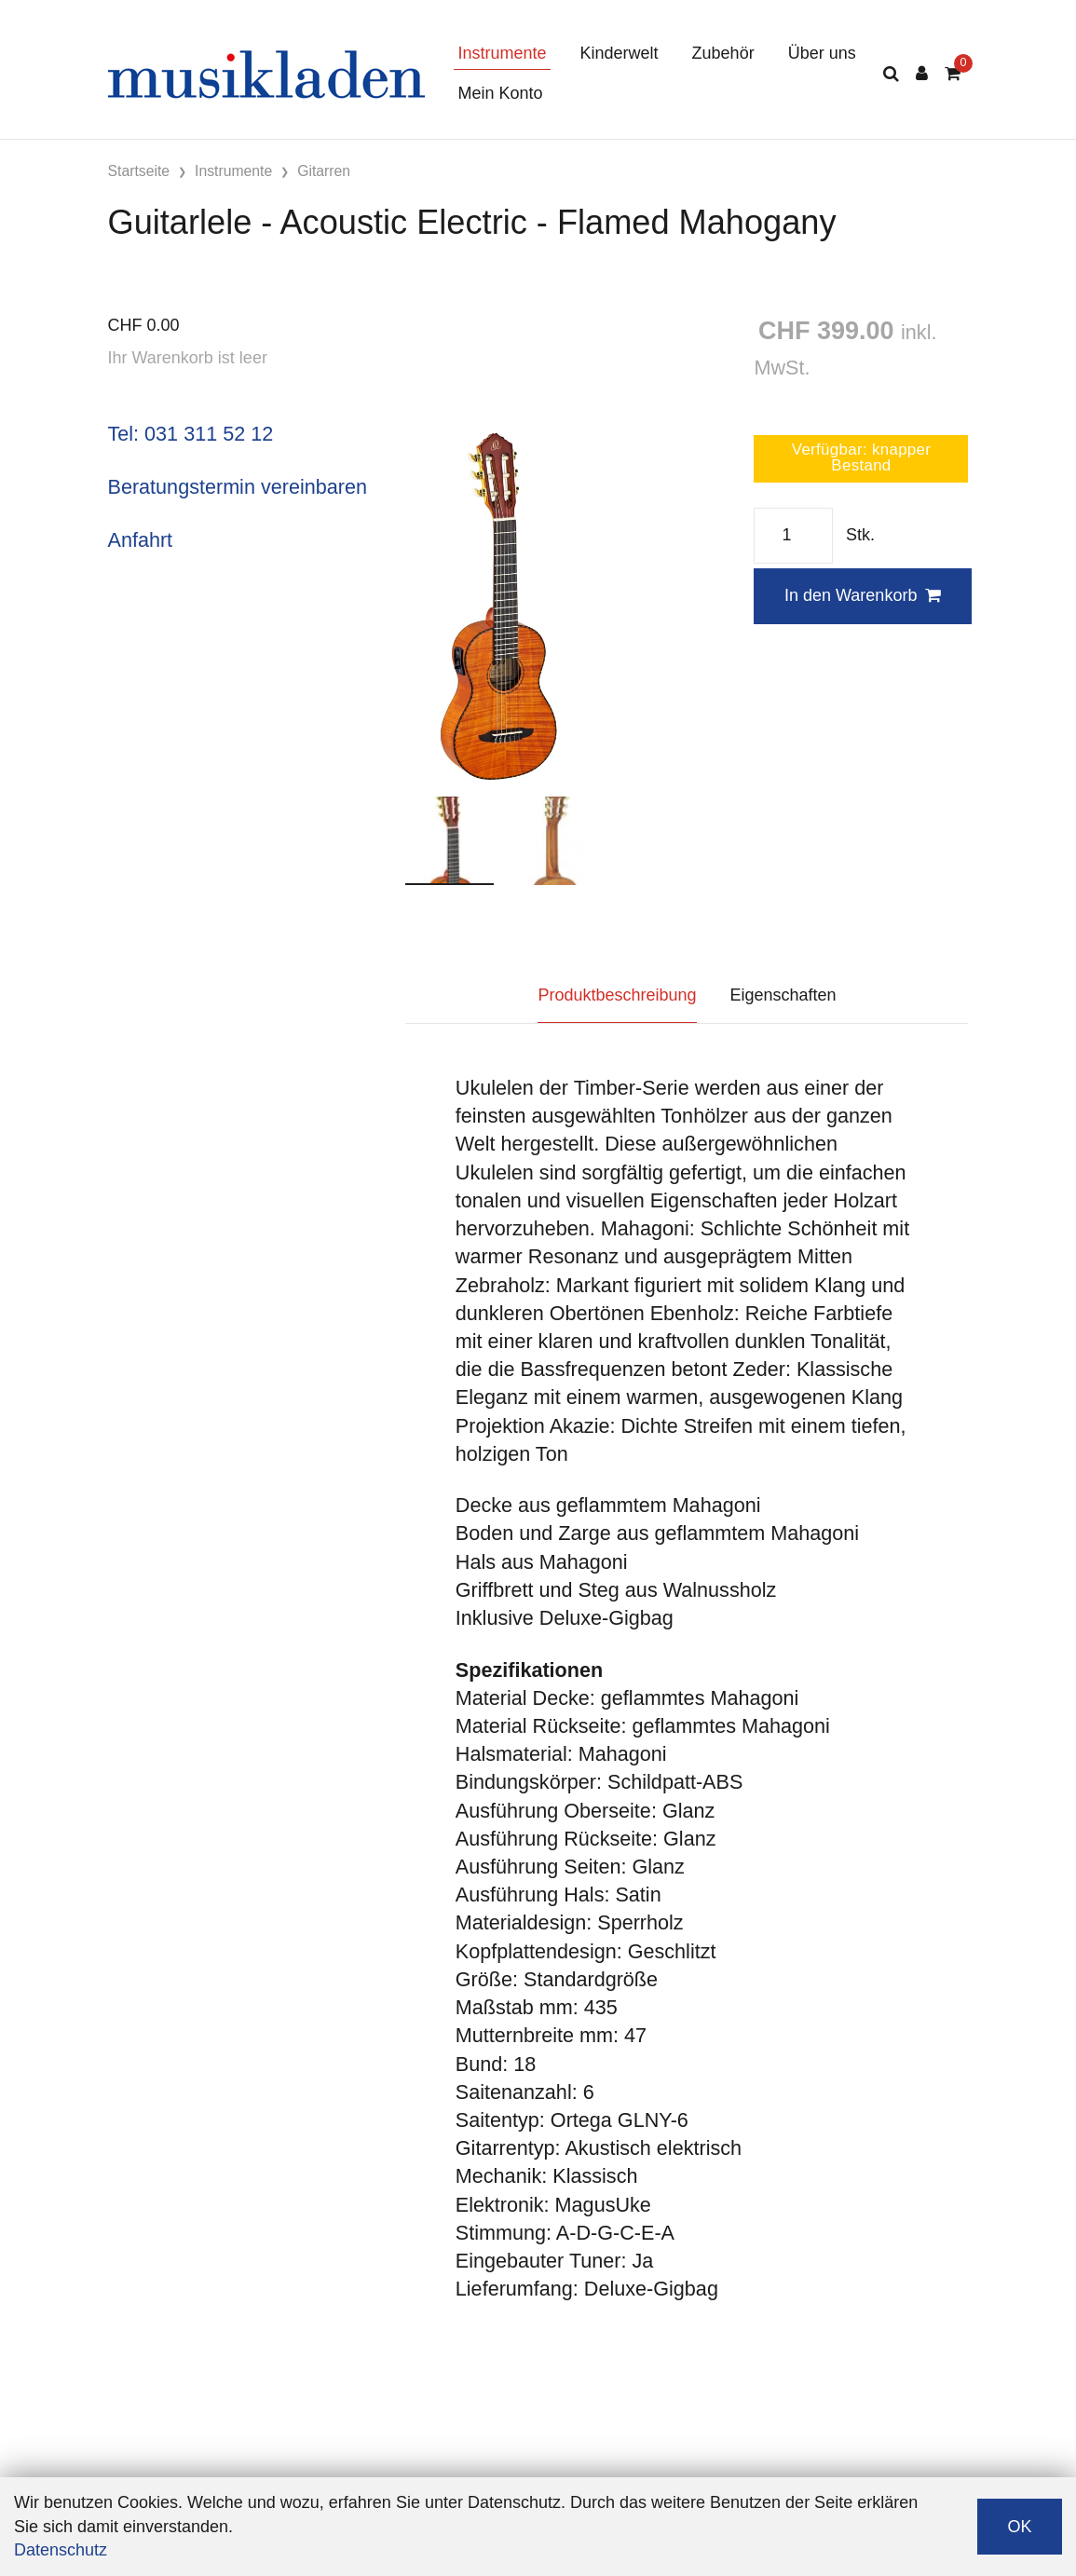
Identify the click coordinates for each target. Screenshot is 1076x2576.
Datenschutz (60, 2550)
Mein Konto (500, 93)
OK (1019, 2526)
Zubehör (723, 53)
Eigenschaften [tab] (783, 995)
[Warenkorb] (952, 74)
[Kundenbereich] (921, 74)
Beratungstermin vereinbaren (237, 486)
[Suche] (891, 74)
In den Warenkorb (862, 595)
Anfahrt (140, 540)
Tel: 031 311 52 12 (191, 433)
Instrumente (502, 53)
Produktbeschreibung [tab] (617, 995)
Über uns (822, 53)
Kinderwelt (619, 53)
